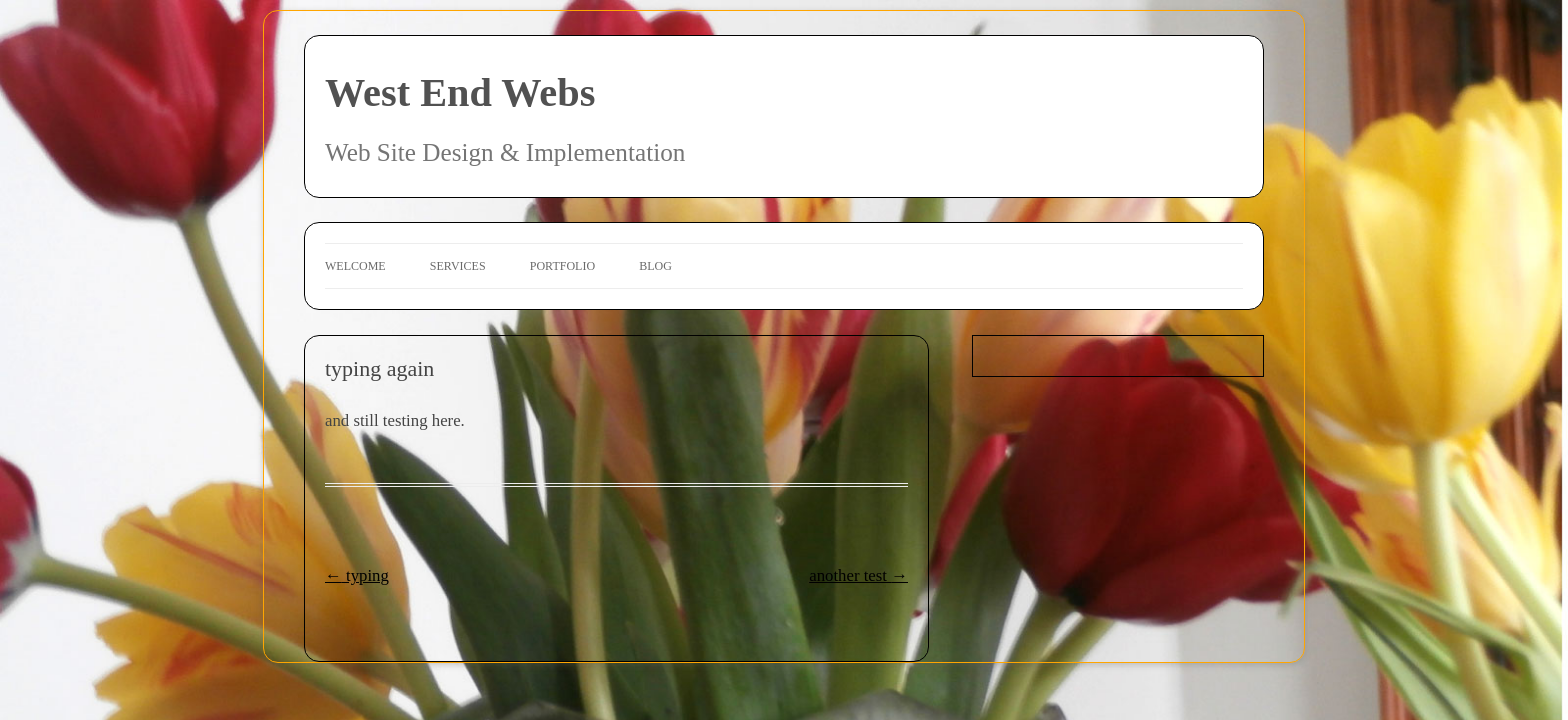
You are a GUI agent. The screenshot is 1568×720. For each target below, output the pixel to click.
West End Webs (460, 92)
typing (357, 575)
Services (458, 266)
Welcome (355, 266)
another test (858, 575)
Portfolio (562, 266)
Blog (655, 266)
